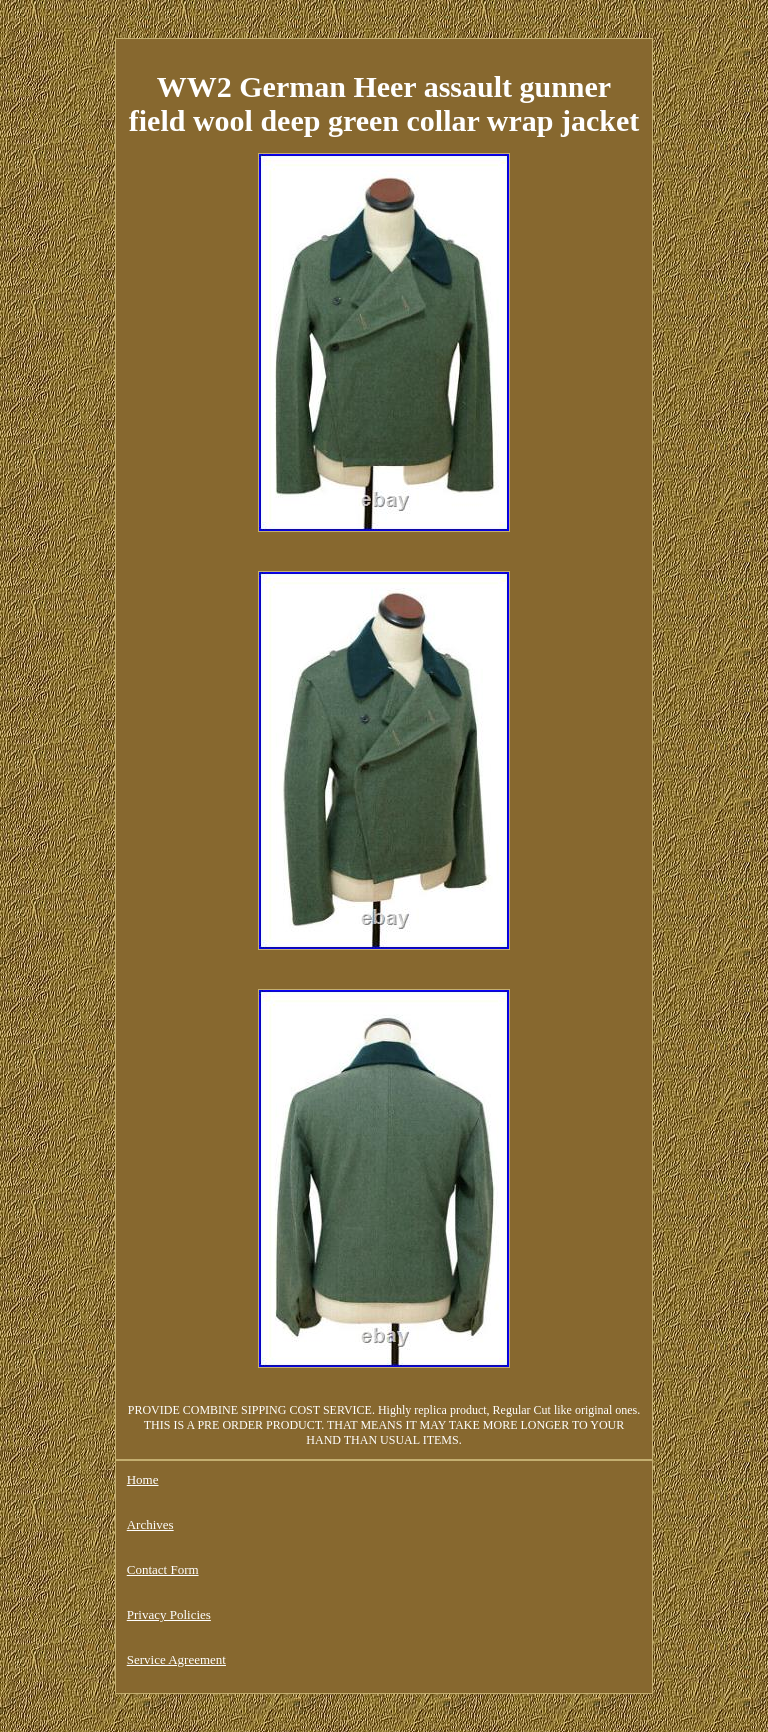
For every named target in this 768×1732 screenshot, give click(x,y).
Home (143, 1479)
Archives (150, 1524)
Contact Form (163, 1569)
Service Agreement (176, 1659)
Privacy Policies (169, 1614)
